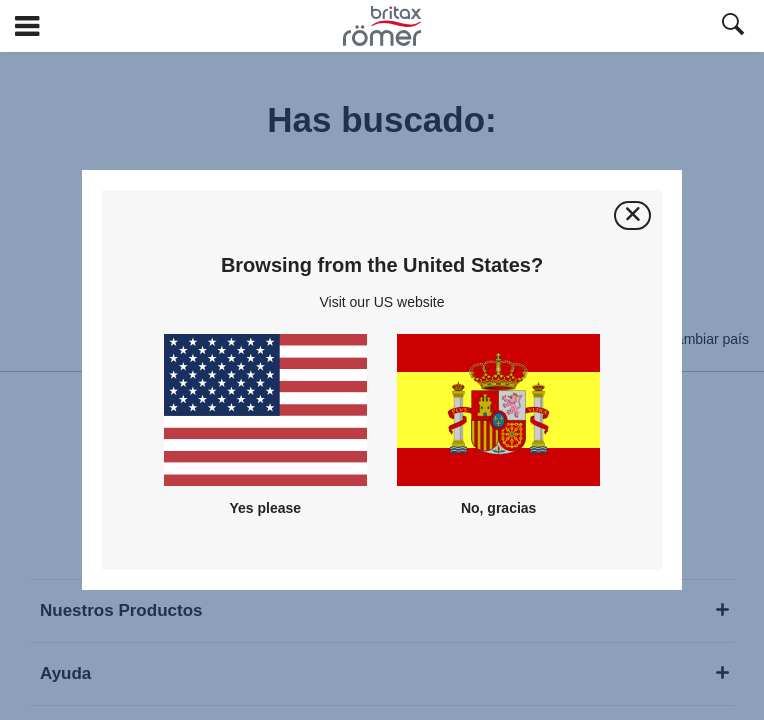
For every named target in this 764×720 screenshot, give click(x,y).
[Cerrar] (632, 215)
